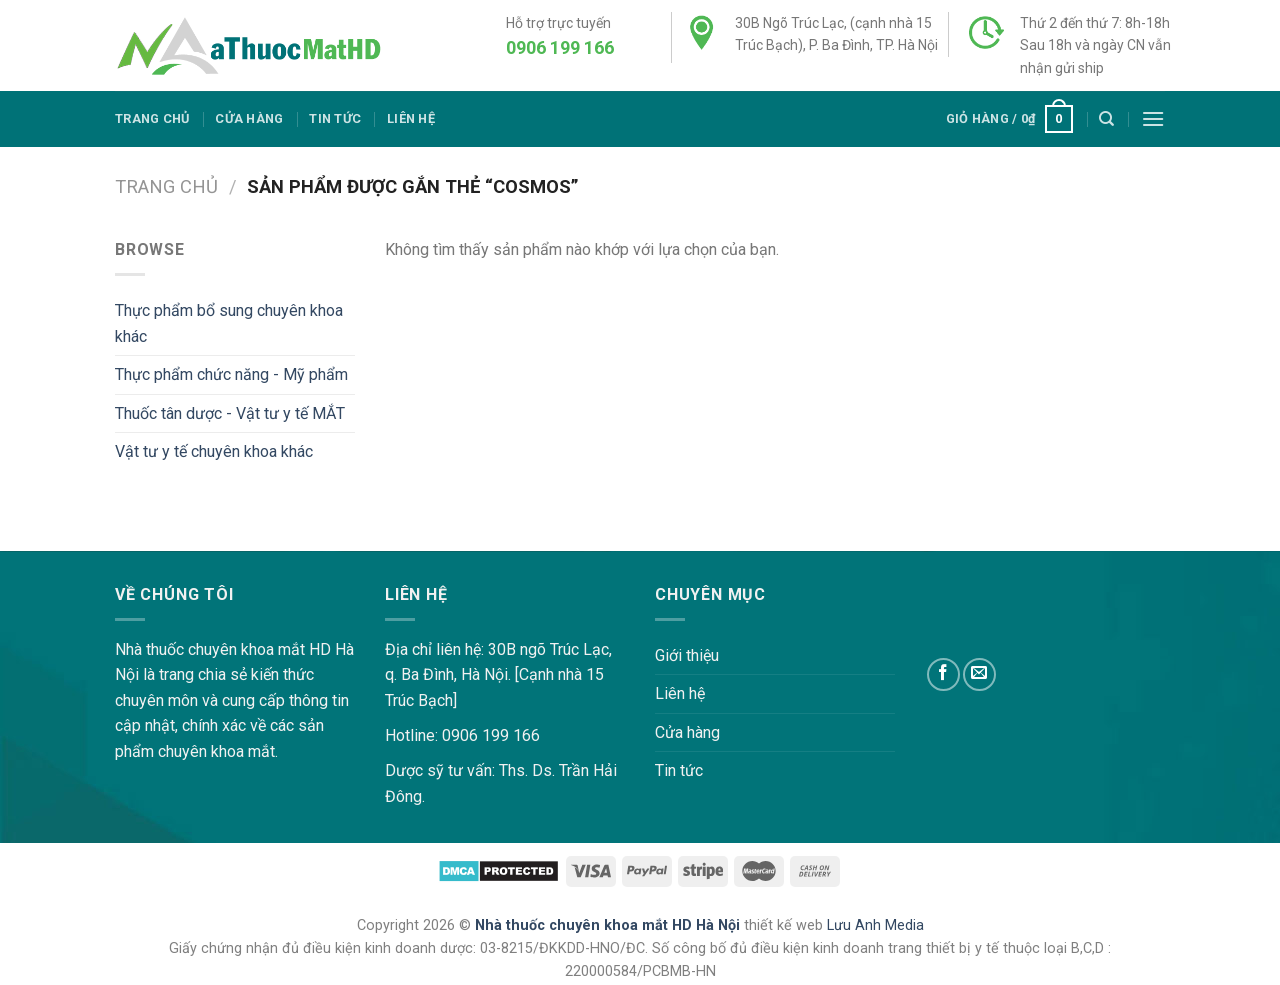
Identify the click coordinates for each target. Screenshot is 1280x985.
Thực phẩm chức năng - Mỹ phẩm (231, 374)
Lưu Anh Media (875, 925)
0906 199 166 (560, 47)
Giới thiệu (687, 655)
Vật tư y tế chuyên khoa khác (214, 451)
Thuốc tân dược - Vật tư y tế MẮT (230, 413)
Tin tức (335, 118)
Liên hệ (411, 118)
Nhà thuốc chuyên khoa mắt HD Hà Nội (609, 925)
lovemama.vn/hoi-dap (75, 537)
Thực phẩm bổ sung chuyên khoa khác (229, 323)
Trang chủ (152, 118)
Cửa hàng (249, 118)
